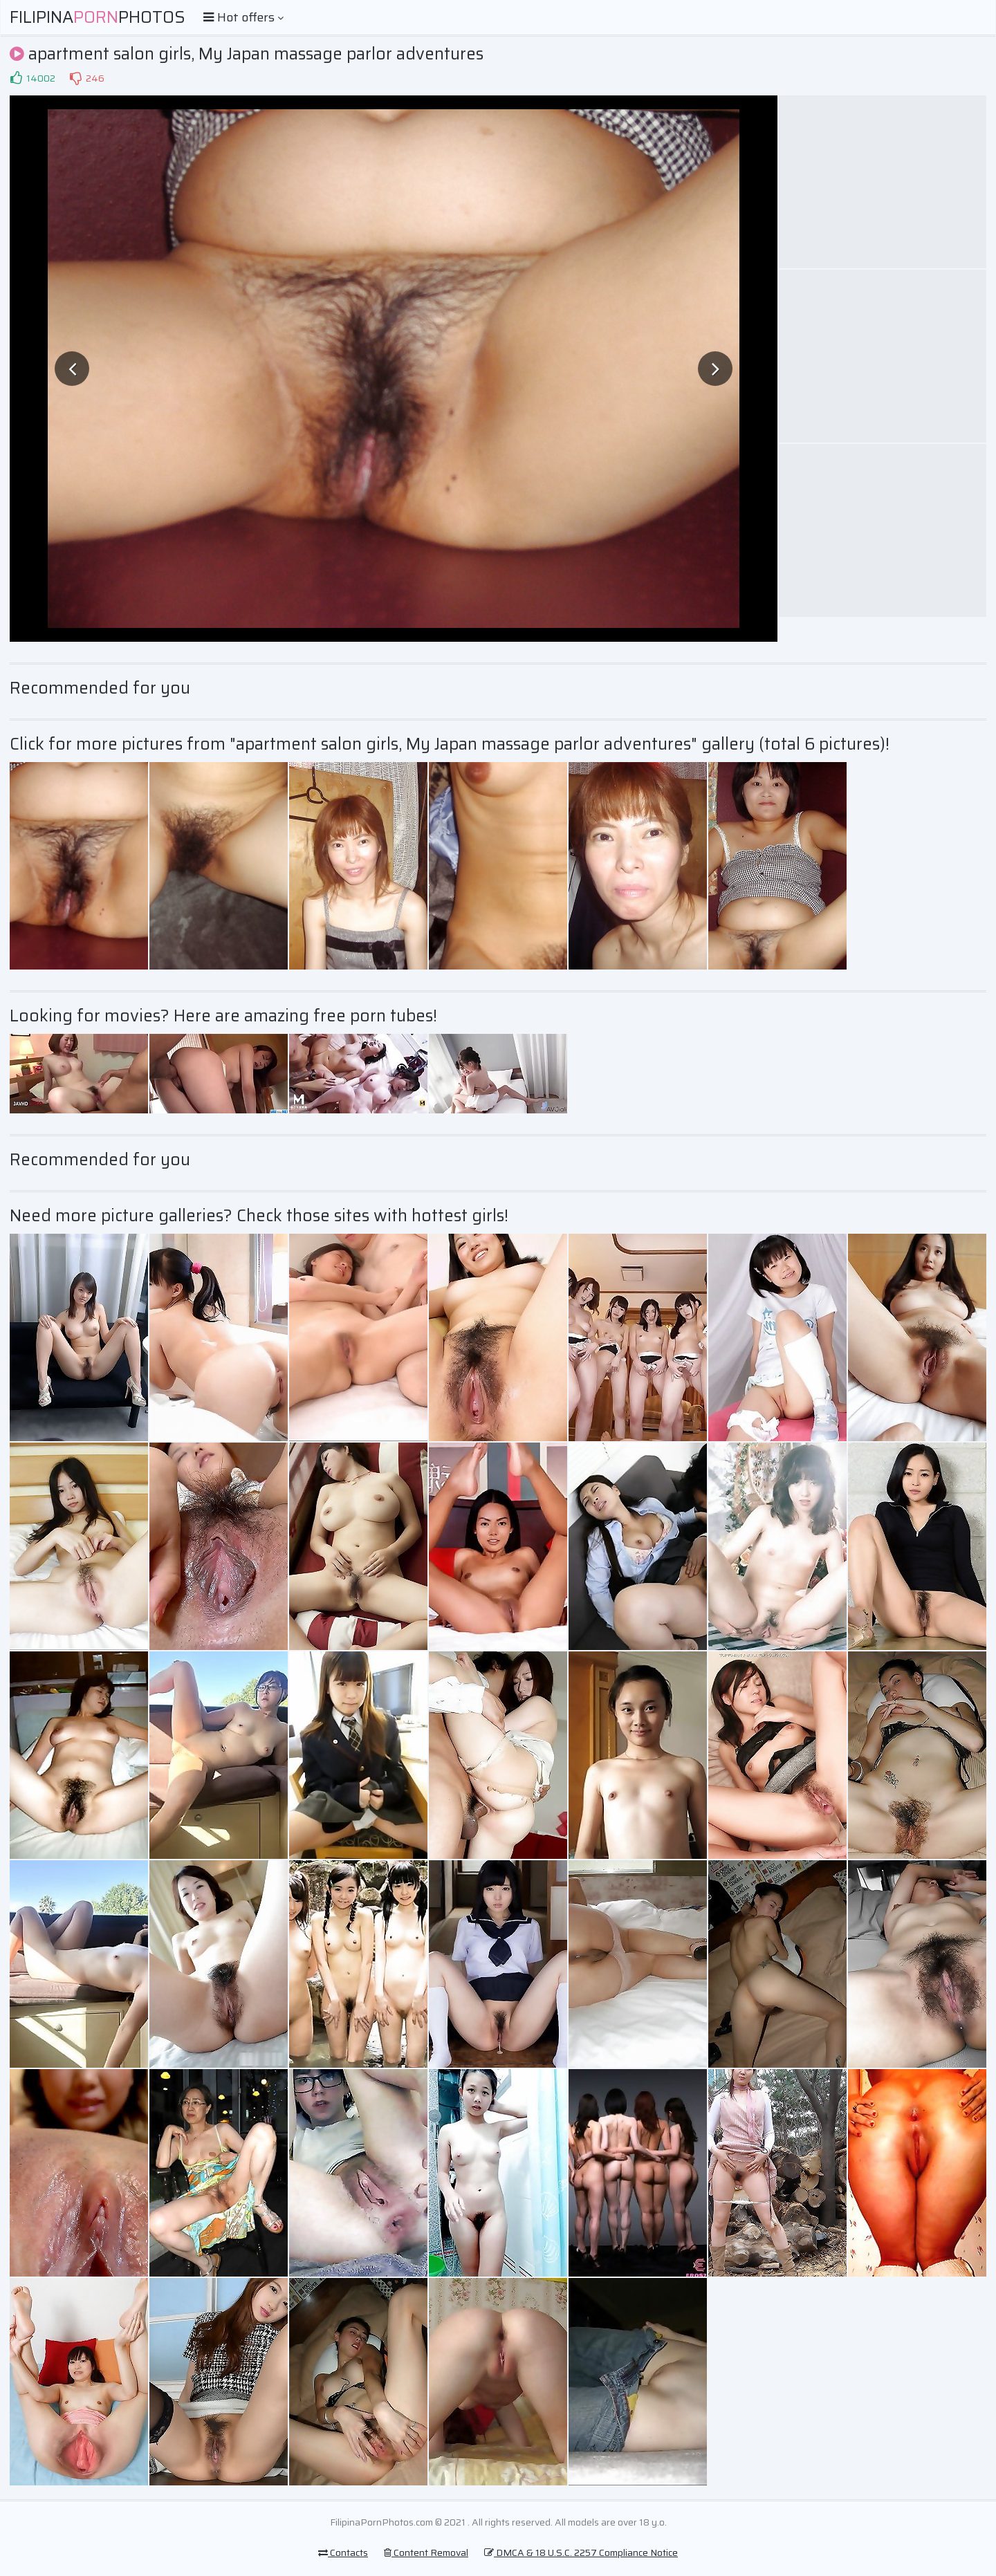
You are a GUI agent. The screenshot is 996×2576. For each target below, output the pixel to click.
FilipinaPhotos (97, 17)
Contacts (343, 2552)
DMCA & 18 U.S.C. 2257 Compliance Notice (581, 2552)
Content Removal (426, 2552)
